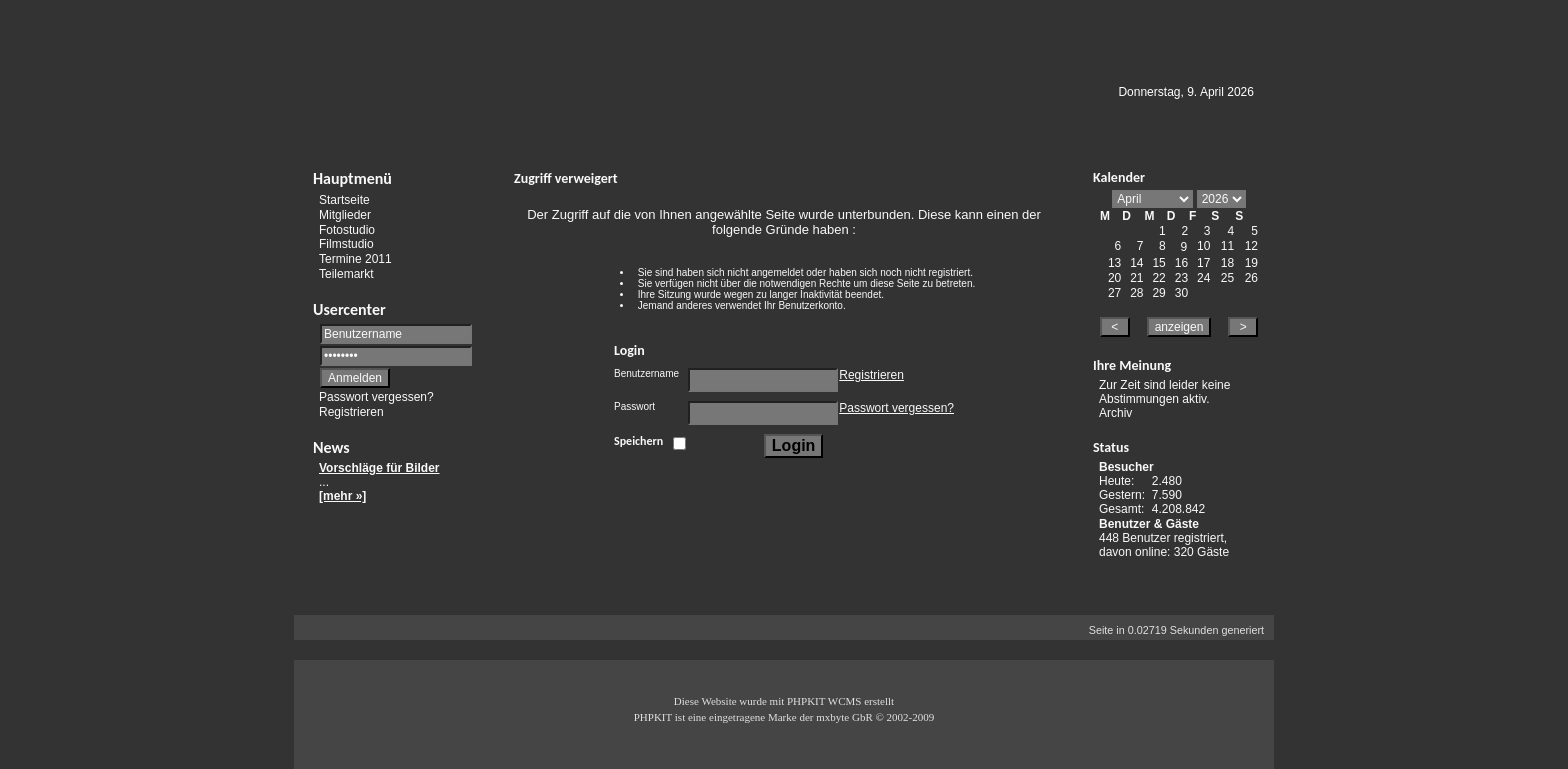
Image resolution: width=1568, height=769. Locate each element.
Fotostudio (347, 229)
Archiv (1115, 413)
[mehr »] (342, 496)
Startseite (344, 200)
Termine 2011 (355, 259)
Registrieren (351, 412)
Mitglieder (345, 215)
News (331, 447)
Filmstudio (346, 244)
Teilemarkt (346, 274)
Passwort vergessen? (376, 397)
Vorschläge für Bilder (379, 468)
